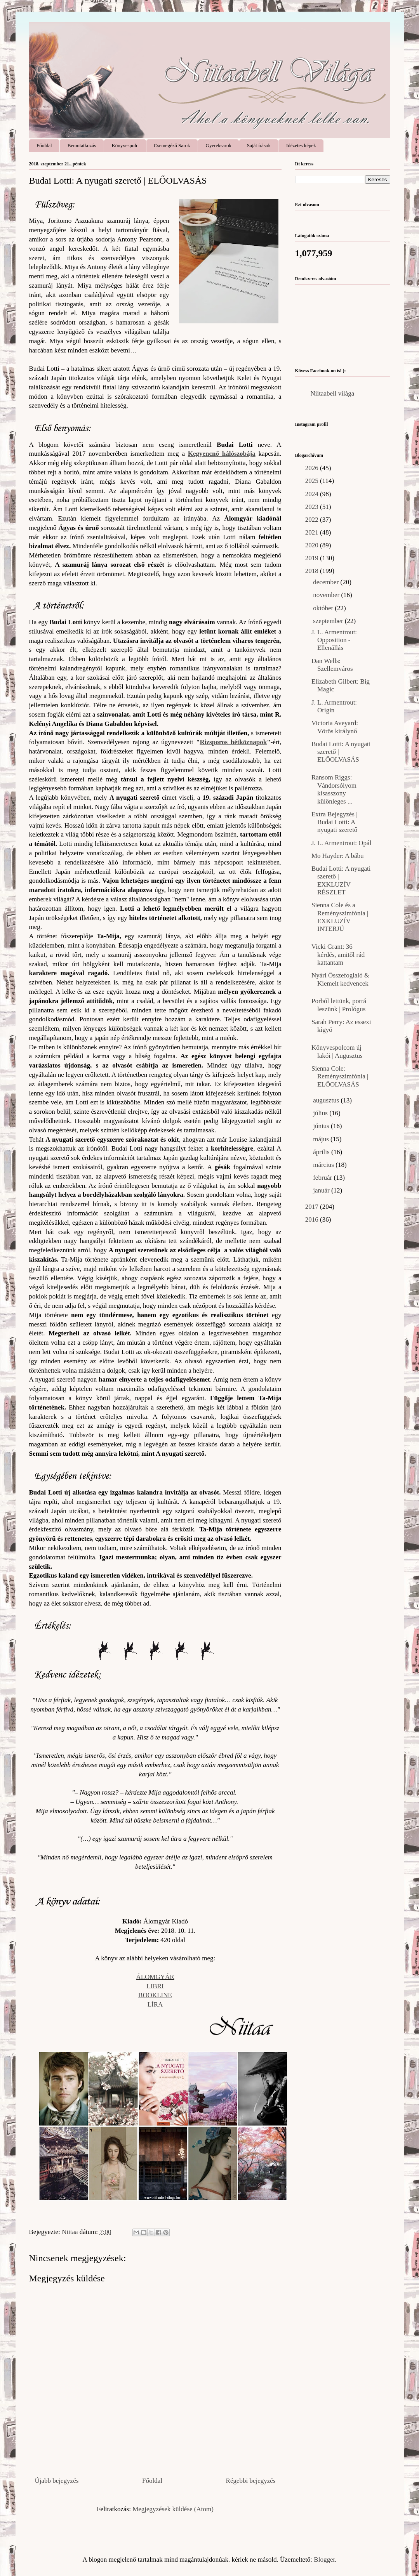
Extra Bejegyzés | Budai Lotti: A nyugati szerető (334, 822)
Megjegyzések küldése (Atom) (173, 2509)
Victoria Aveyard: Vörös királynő (334, 726)
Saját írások (259, 145)
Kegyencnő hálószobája (222, 453)
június (322, 1126)
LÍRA (155, 2004)
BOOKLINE (155, 1995)
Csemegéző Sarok (172, 145)
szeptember (329, 621)
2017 (312, 1206)
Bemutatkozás (82, 145)
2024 (312, 494)
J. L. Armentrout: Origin (334, 706)
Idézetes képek (301, 145)
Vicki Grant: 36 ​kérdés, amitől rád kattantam (338, 954)
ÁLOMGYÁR (155, 1977)
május (321, 1139)
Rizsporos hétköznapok (233, 742)
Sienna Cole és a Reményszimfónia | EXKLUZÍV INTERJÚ (339, 916)
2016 (312, 1219)
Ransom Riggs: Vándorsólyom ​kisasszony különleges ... (334, 789)
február (323, 1177)
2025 (312, 480)
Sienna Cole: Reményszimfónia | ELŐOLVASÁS (339, 1076)
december (326, 582)
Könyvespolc (124, 145)
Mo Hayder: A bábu (337, 855)
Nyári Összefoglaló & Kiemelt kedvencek (340, 979)
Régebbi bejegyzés (251, 2480)
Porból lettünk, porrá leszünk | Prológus (338, 1004)
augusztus (327, 1100)
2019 (312, 558)
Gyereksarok (218, 145)
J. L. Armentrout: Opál (341, 843)
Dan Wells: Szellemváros (332, 664)
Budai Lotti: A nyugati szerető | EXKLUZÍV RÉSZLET (341, 880)
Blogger (324, 2559)
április (322, 1152)
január (322, 1190)
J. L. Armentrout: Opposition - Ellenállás (334, 640)
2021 (312, 532)
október (324, 608)
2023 (312, 506)
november (327, 595)
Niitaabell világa (333, 393)
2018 (312, 571)
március (324, 1164)
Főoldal (44, 145)
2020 (312, 545)
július (321, 1113)
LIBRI (154, 1986)
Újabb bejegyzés (57, 2480)
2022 (312, 519)
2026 (312, 468)
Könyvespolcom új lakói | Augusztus (337, 1051)
